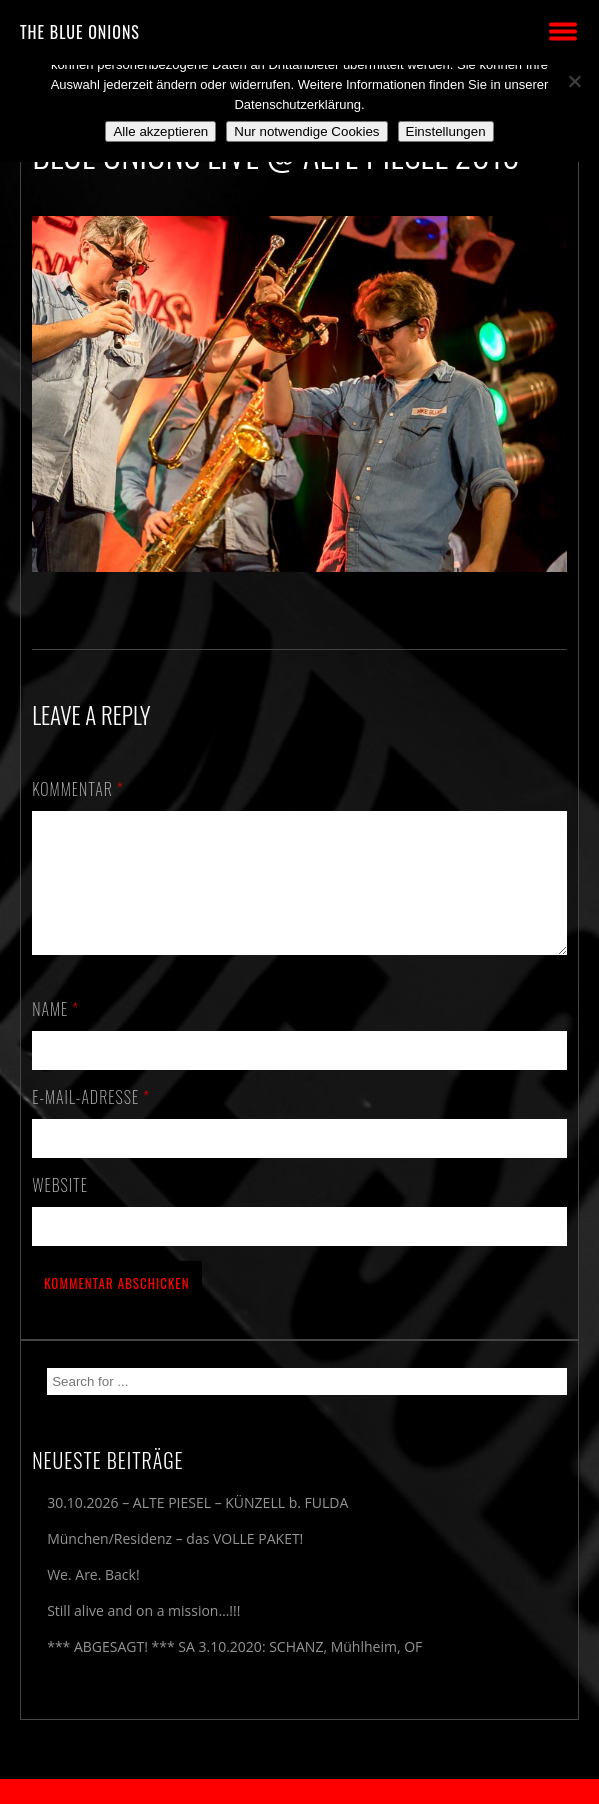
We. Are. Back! (93, 1598)
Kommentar (78, 789)
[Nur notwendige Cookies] (574, 81)
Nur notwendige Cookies (306, 131)
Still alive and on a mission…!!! (143, 1634)
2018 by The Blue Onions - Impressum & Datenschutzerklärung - (300, 1791)
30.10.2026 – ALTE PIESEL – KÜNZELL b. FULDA (197, 1526)
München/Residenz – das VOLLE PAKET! (175, 1562)
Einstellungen (446, 131)
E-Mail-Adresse (91, 1121)
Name (55, 1033)
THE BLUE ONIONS (80, 32)
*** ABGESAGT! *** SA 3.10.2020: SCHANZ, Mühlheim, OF (234, 1670)
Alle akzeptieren (160, 131)
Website (60, 1209)
